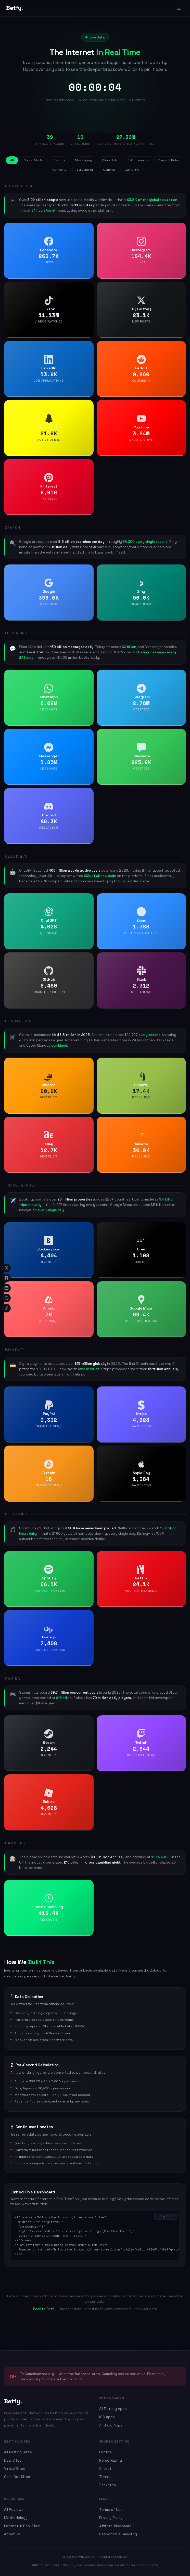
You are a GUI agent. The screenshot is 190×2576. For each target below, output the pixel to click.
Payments (59, 170)
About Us (12, 2534)
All (12, 160)
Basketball (108, 2485)
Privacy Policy (110, 2517)
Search (59, 160)
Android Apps (110, 2425)
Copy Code (166, 2216)
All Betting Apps (113, 2408)
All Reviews (13, 2509)
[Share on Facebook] (6, 1278)
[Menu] (179, 8)
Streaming (85, 170)
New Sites (13, 2460)
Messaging (83, 160)
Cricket (105, 2468)
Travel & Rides (169, 160)
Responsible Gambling (118, 2534)
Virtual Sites (14, 2468)
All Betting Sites (18, 2452)
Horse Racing (110, 2460)
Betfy (14, 8)
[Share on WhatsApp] (6, 1298)
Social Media (33, 160)
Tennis (105, 2476)
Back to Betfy (44, 2309)
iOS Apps (107, 2417)
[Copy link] (6, 1308)
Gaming (109, 170)
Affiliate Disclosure (115, 2526)
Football (106, 2452)
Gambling (132, 170)
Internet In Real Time (22, 2526)
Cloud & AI (110, 160)
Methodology (16, 2517)
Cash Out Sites (17, 2476)
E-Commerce (138, 160)
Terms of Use (111, 2509)
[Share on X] (6, 1267)
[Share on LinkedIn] (6, 1288)
